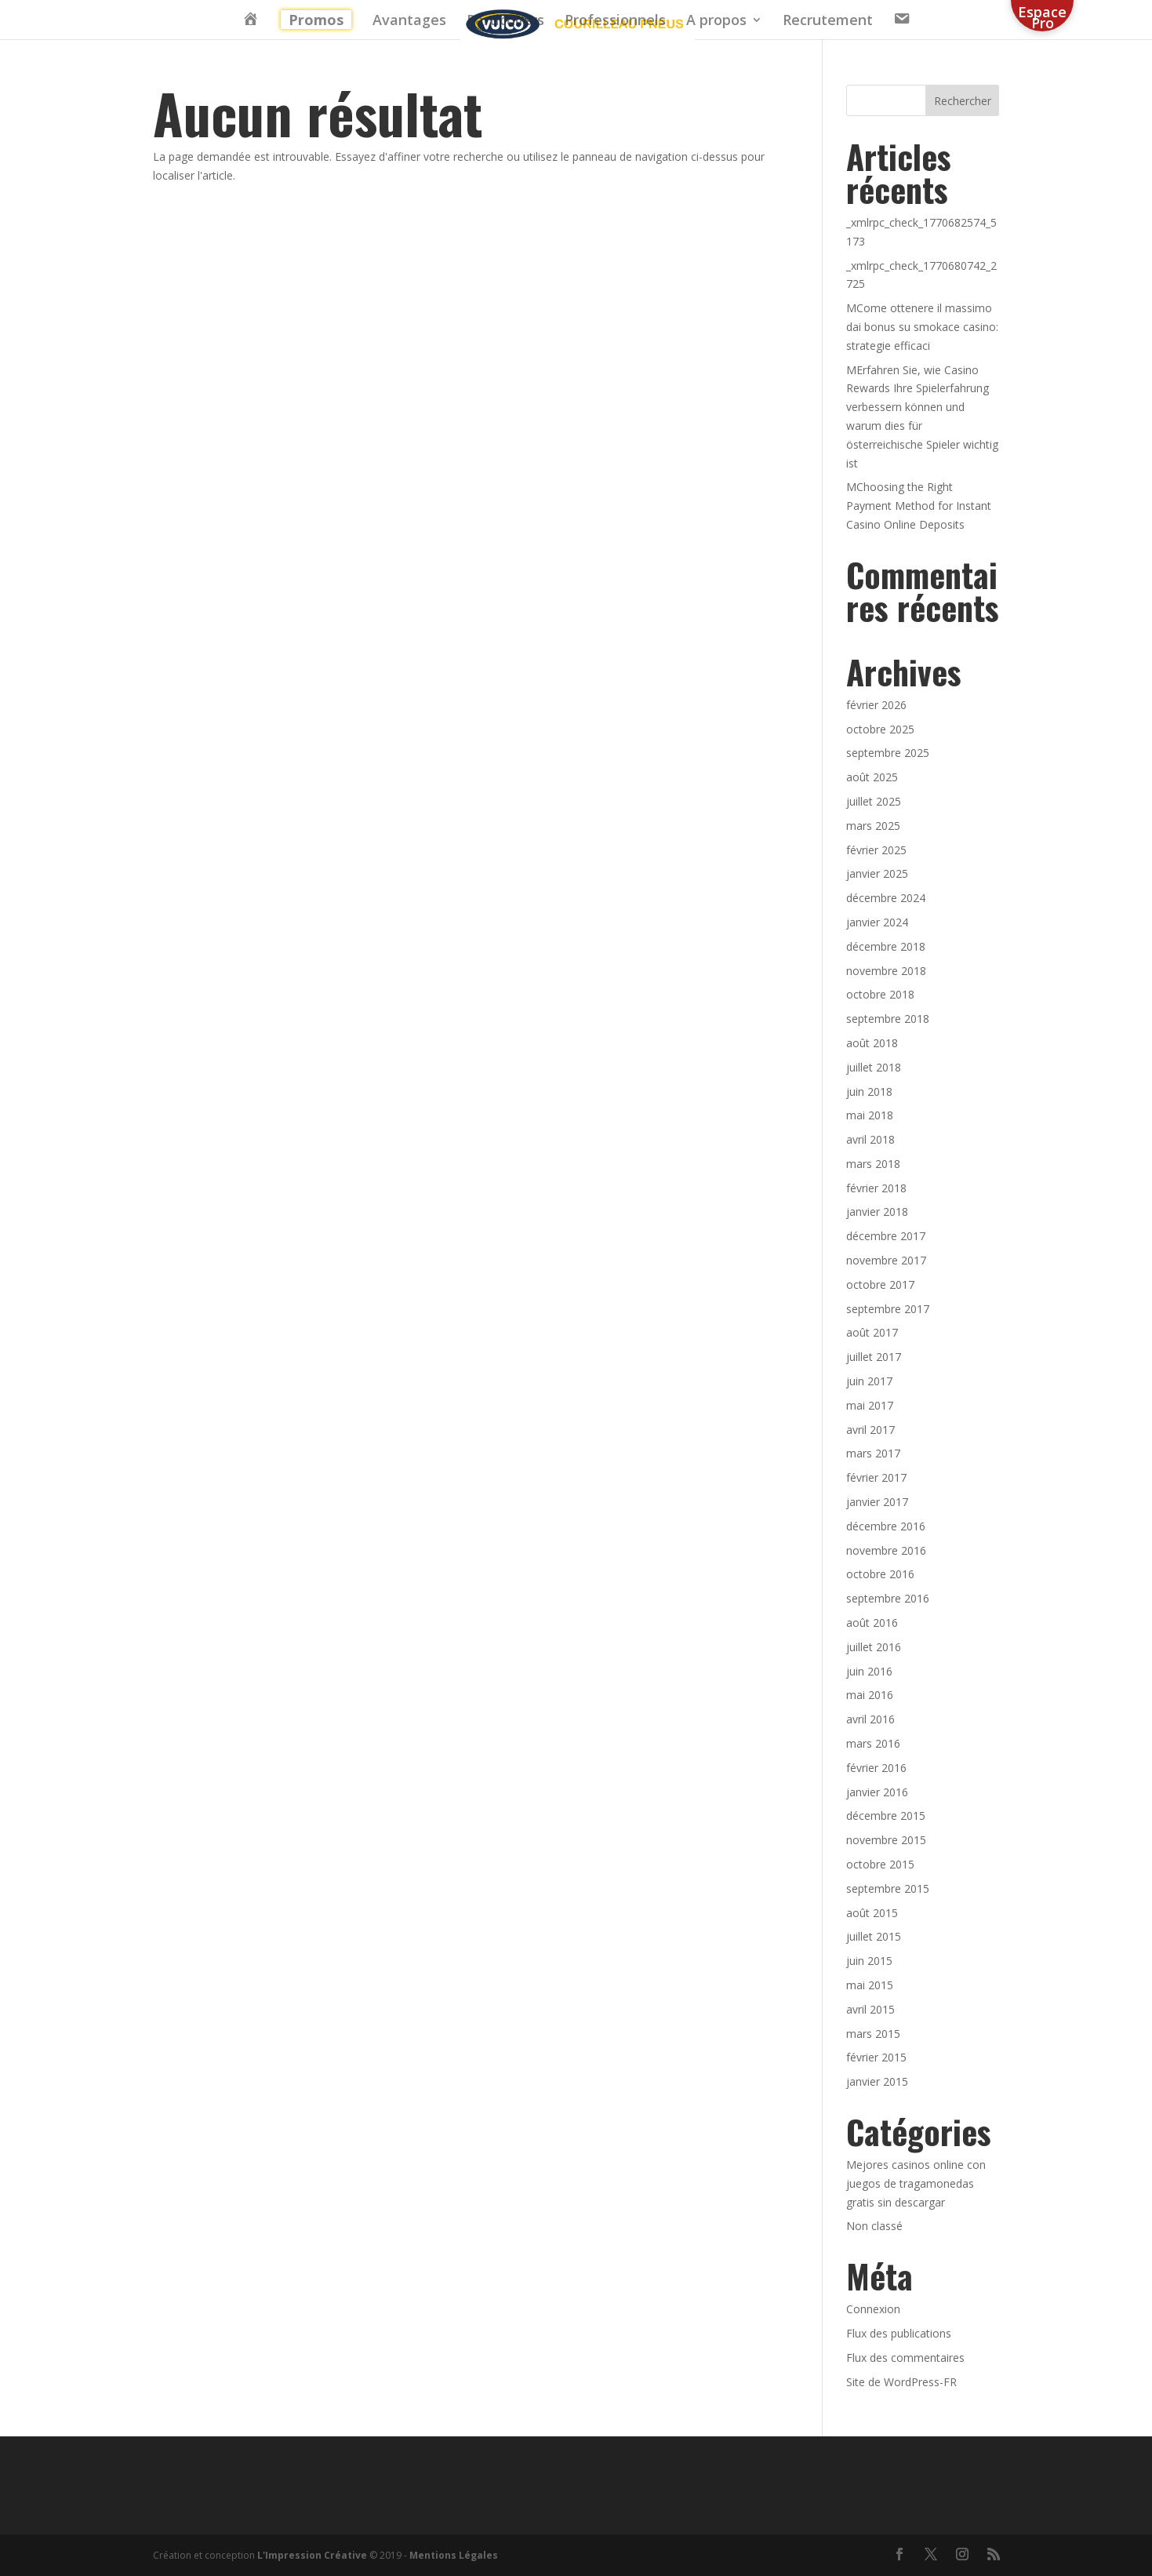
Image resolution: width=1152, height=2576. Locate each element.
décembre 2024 (885, 897)
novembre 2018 (886, 970)
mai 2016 (869, 1694)
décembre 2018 (885, 946)
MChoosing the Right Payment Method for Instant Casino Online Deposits (918, 505)
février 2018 (876, 1188)
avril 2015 (870, 2009)
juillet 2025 (873, 801)
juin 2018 (869, 1091)
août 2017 (872, 1332)
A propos (716, 21)
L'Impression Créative (312, 2555)
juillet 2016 (873, 1646)
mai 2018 (869, 1115)
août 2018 (872, 1042)
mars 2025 (873, 825)
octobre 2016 (880, 1573)
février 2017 (876, 1477)
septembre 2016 (887, 1598)
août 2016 (872, 1622)
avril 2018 (870, 1139)
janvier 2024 (877, 922)
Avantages (409, 21)
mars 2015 (873, 2033)
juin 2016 (869, 1671)
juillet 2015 (873, 1936)
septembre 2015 (887, 1888)
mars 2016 (873, 1743)
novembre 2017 (886, 1260)
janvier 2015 (877, 2081)
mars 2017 (873, 1453)
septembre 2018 (887, 1018)
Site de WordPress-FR (901, 2381)
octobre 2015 (880, 1864)
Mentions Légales (453, 2555)
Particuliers (505, 21)
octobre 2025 (880, 729)
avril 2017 (870, 1429)
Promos (316, 19)
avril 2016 (870, 1719)
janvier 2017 (877, 1501)
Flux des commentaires (905, 2357)
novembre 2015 (886, 1839)
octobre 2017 (880, 1284)
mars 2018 (873, 1163)
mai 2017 (869, 1405)
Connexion (873, 2308)
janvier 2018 (877, 1211)
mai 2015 (869, 1984)
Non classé (874, 2225)
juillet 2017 (873, 1356)
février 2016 (876, 1767)
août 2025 (872, 777)
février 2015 (876, 2057)
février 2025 (876, 849)
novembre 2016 (886, 1550)
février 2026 (876, 704)
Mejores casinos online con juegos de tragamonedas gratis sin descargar (916, 2183)
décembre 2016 (885, 1526)
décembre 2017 (885, 1235)
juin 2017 (869, 1381)
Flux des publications (898, 2333)
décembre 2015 (885, 1815)
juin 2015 (869, 1960)
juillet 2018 (873, 1067)
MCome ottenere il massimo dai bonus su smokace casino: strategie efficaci (922, 326)
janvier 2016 (877, 1792)
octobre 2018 (880, 994)
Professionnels (615, 21)
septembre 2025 (887, 752)
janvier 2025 (877, 873)
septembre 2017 (887, 1308)
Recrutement (828, 21)
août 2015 (872, 1912)
